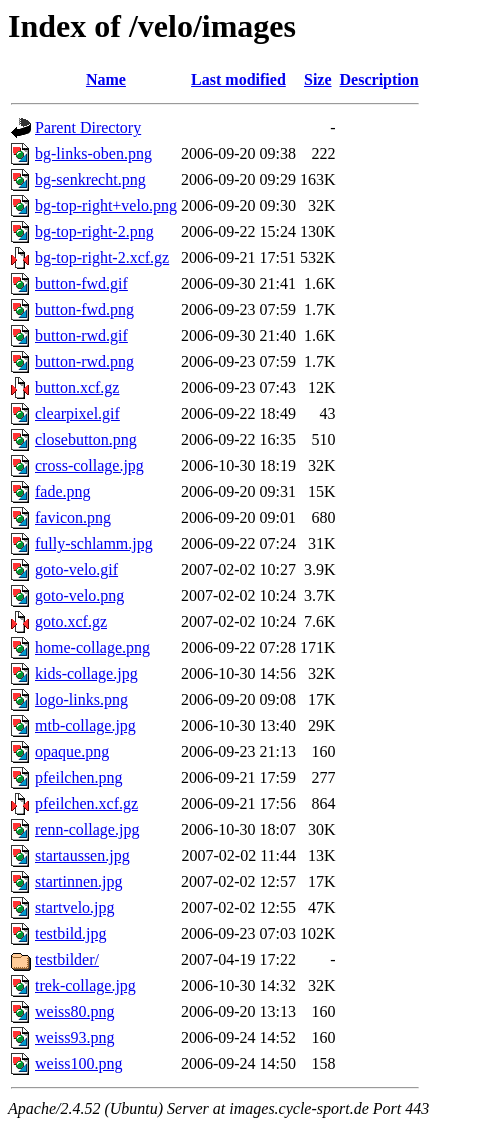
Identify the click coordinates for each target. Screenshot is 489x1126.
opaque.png (72, 751)
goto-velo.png (79, 595)
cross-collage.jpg (89, 465)
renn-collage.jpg (87, 829)
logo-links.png (81, 699)
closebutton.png (86, 439)
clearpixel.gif (77, 413)
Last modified (238, 79)
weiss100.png (79, 1063)
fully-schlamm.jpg (94, 543)
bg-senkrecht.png (90, 179)
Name (106, 79)
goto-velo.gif (76, 569)
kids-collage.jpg (86, 673)
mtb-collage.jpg (85, 725)
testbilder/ (67, 959)
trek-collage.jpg (85, 985)
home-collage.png (92, 647)
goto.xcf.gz (71, 621)
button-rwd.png (84, 361)
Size (318, 79)
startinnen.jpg (79, 881)
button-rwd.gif (81, 335)
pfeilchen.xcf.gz (86, 803)
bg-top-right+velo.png (106, 205)
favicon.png (73, 517)
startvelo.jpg (75, 907)
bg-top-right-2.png (94, 231)
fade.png (63, 491)
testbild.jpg (71, 933)
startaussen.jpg (82, 855)
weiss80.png (75, 1011)
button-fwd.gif (81, 283)
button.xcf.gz (77, 387)
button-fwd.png (84, 309)
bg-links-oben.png (93, 153)
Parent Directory (88, 127)
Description (379, 79)
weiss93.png (75, 1037)
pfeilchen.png (79, 777)
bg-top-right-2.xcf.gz (102, 257)
